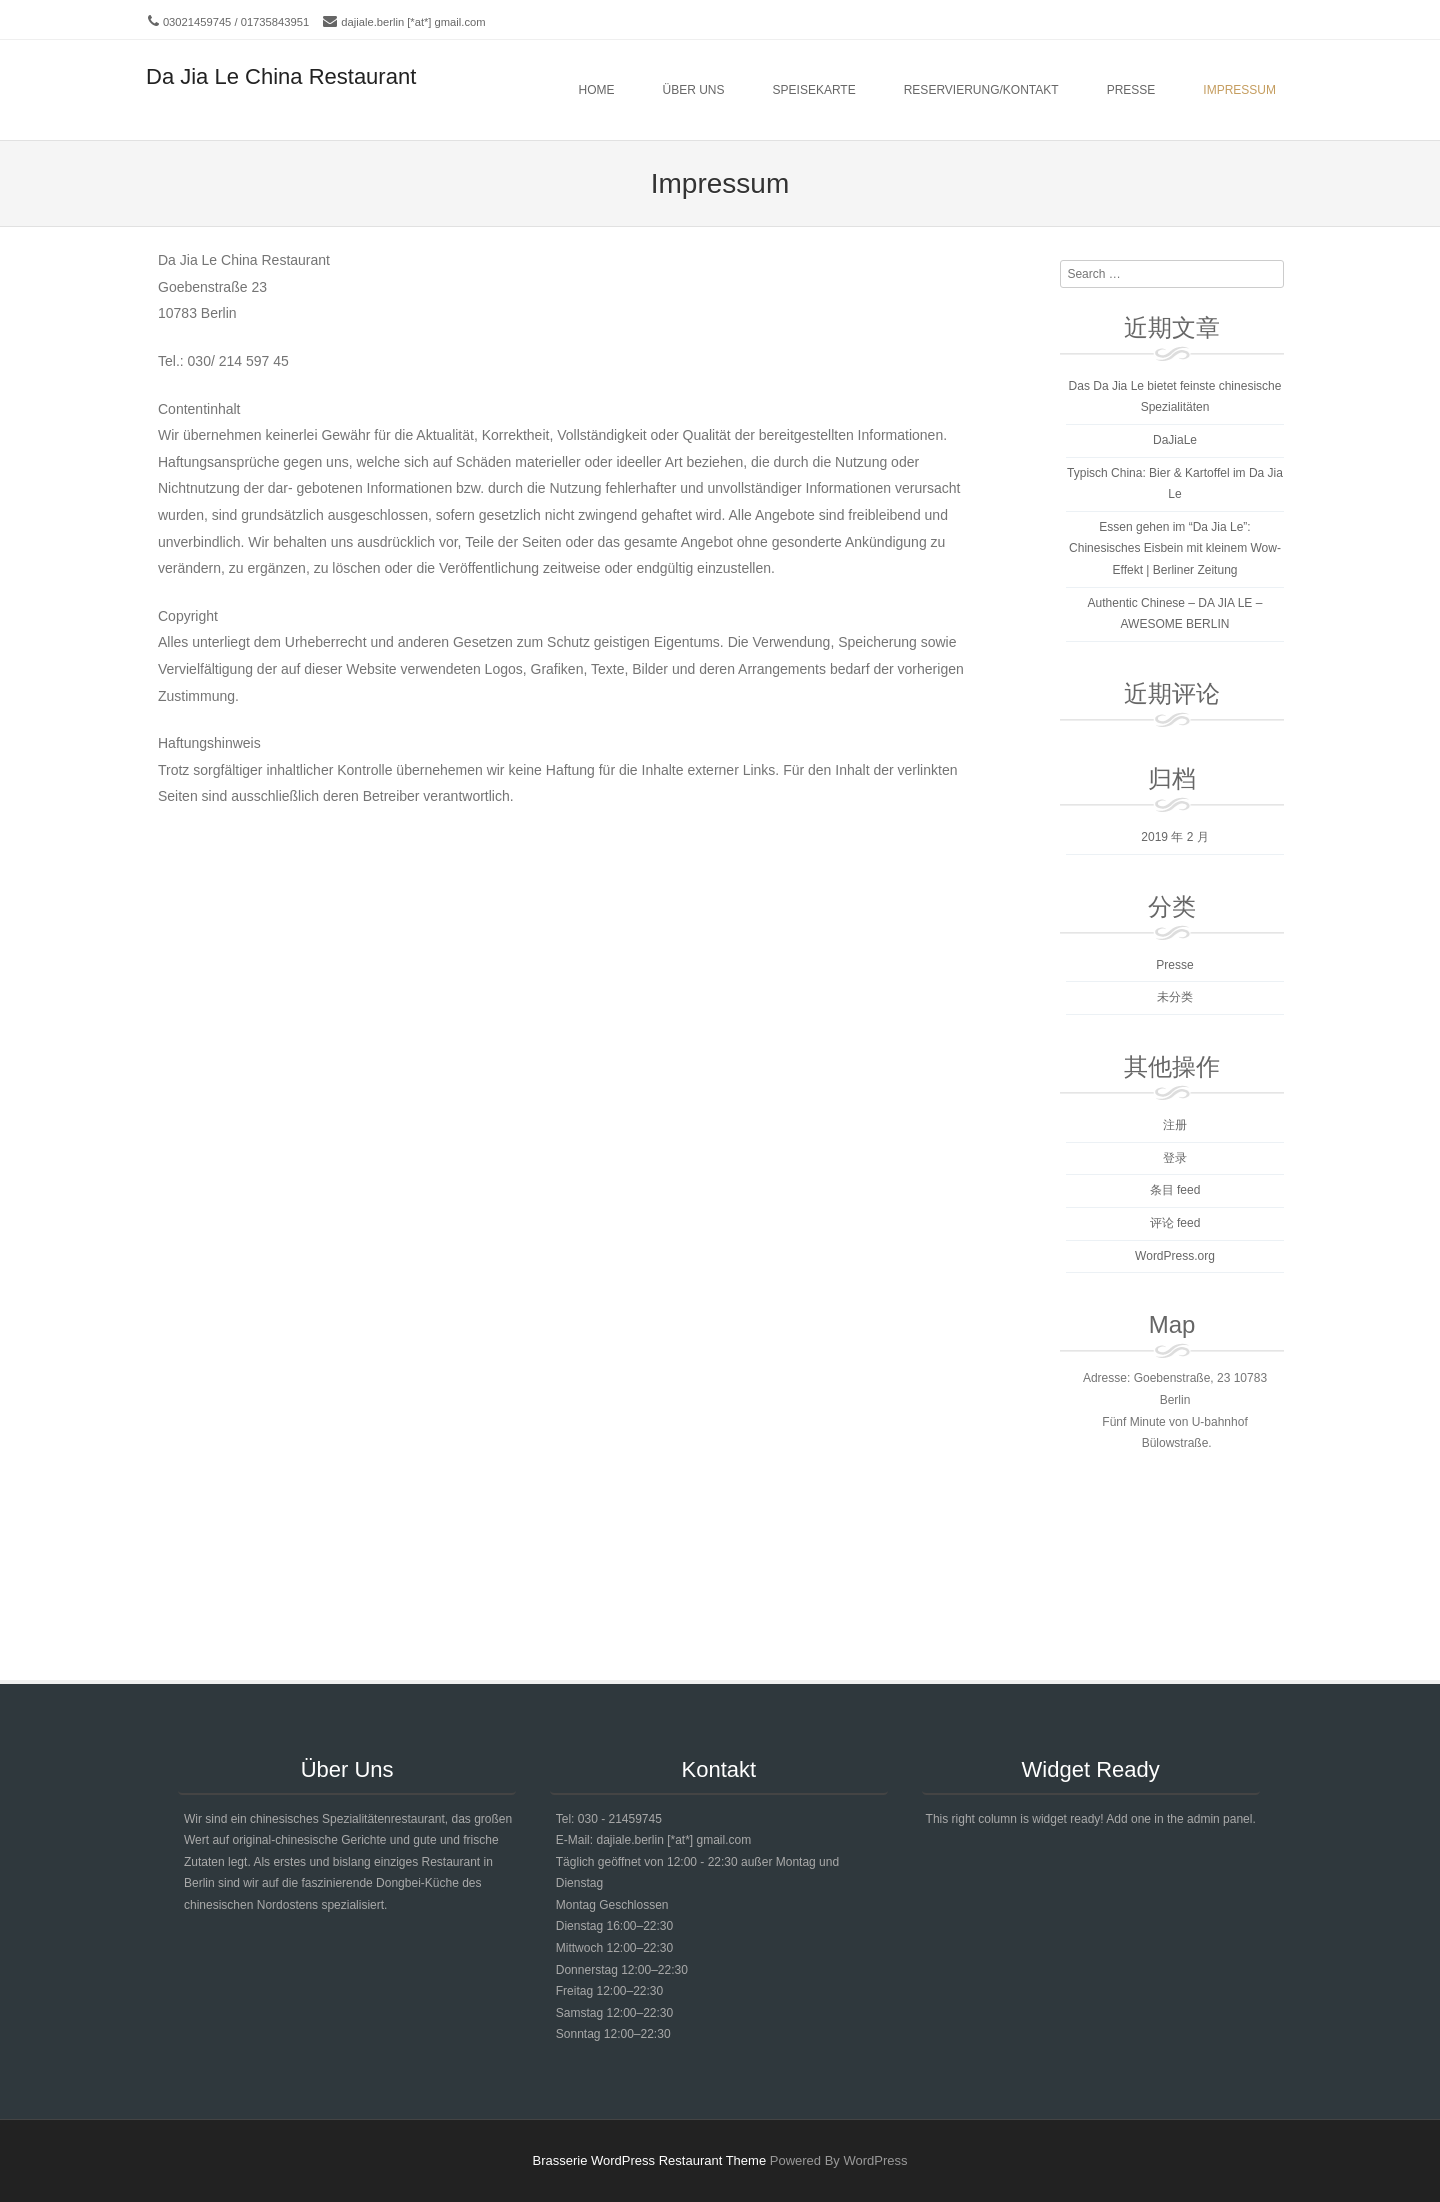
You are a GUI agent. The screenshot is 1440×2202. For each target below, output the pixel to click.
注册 (1175, 1125)
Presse (1131, 90)
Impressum (1239, 90)
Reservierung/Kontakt (981, 90)
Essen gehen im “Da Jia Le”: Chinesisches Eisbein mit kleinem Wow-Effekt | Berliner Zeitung (1175, 548)
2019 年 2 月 (1174, 837)
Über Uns (694, 90)
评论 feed (1175, 1223)
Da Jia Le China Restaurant (281, 76)
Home (597, 90)
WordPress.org (1175, 1256)
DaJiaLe (1175, 440)
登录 (1175, 1158)
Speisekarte (814, 90)
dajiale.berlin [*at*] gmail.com (413, 22)
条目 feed (1175, 1190)
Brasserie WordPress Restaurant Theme (650, 2160)
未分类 (1175, 997)
